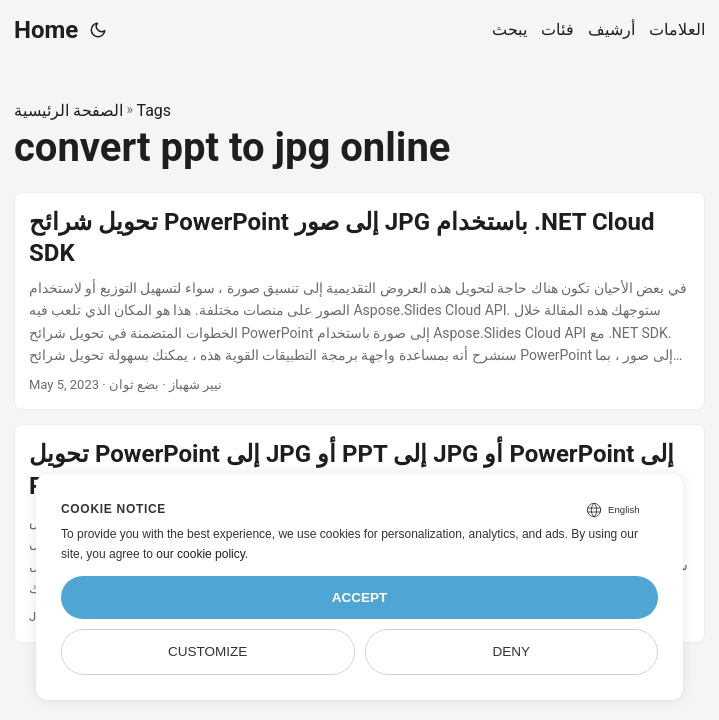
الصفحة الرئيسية (68, 110)
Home (46, 30)
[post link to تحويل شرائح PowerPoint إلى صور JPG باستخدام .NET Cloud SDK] (359, 301)
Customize (207, 651)
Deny (512, 651)
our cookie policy (200, 554)
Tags (153, 110)
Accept (360, 597)
